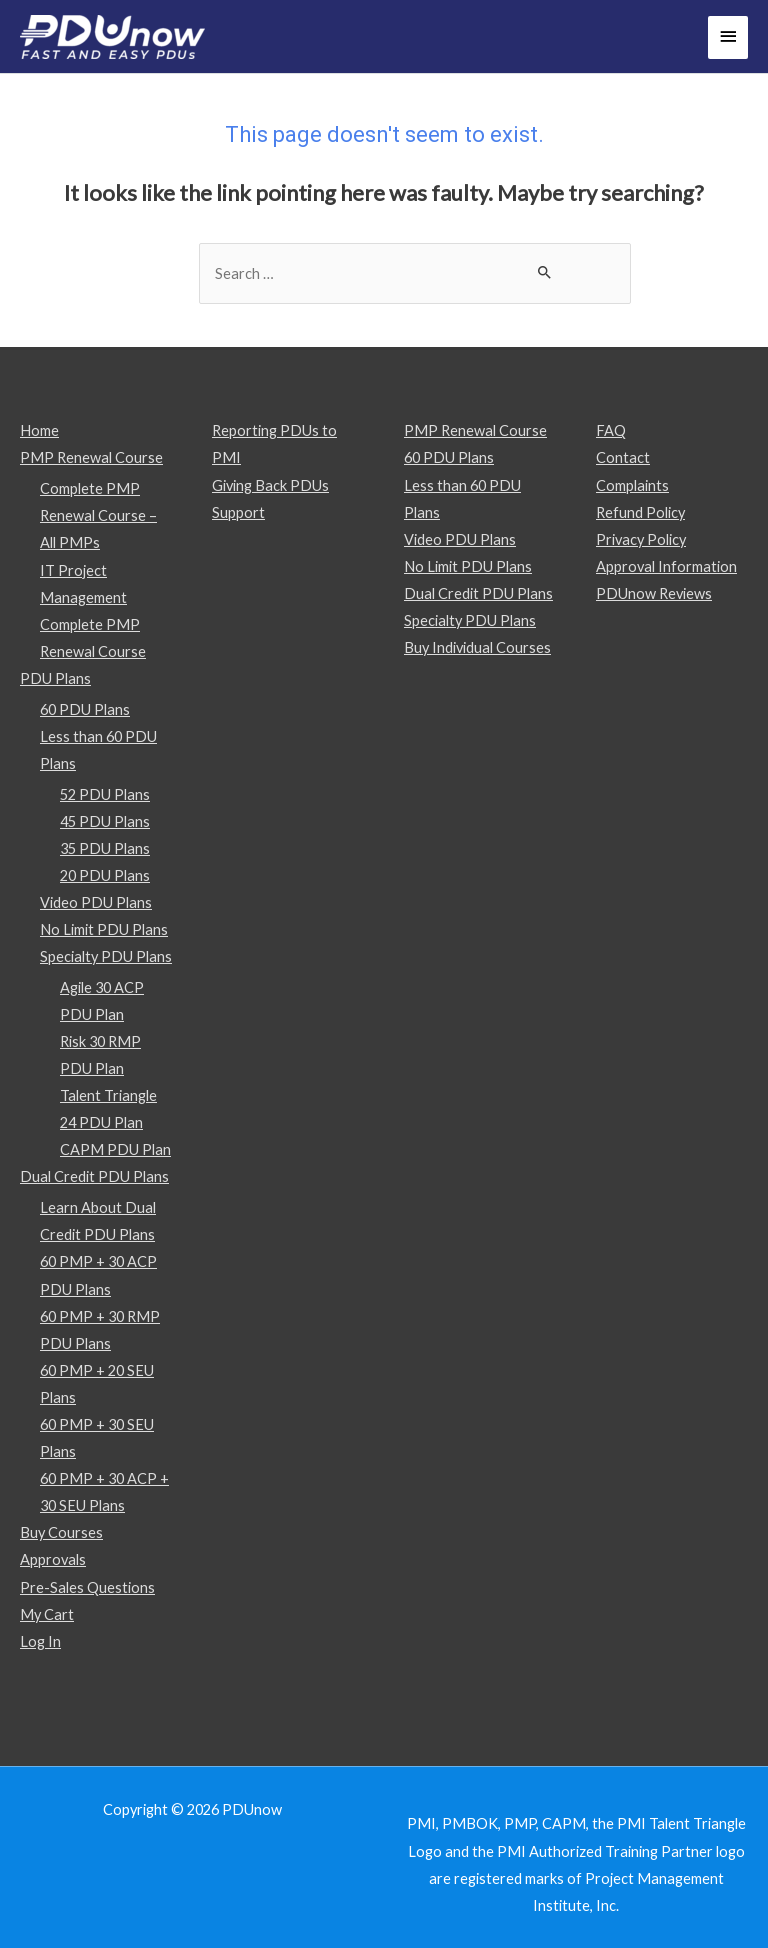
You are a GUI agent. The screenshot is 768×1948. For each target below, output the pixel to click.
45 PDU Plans (105, 821)
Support (238, 512)
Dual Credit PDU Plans (94, 1176)
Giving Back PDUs (270, 485)
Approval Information (666, 566)
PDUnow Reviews (654, 593)
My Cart (47, 1614)
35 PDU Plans (105, 848)
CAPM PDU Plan (115, 1149)
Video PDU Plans (96, 902)
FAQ (611, 430)
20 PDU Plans (105, 875)
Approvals (53, 1559)
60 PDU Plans (85, 709)
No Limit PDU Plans (104, 929)
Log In (40, 1641)
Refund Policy (640, 512)
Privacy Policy (641, 539)
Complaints (632, 485)
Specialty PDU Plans (106, 956)
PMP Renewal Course (91, 457)
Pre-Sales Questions (87, 1587)
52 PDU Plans (105, 794)
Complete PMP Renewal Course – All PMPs (98, 515)
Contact (623, 457)
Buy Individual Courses (477, 647)
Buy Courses (61, 1532)
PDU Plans (55, 678)
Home (39, 430)
